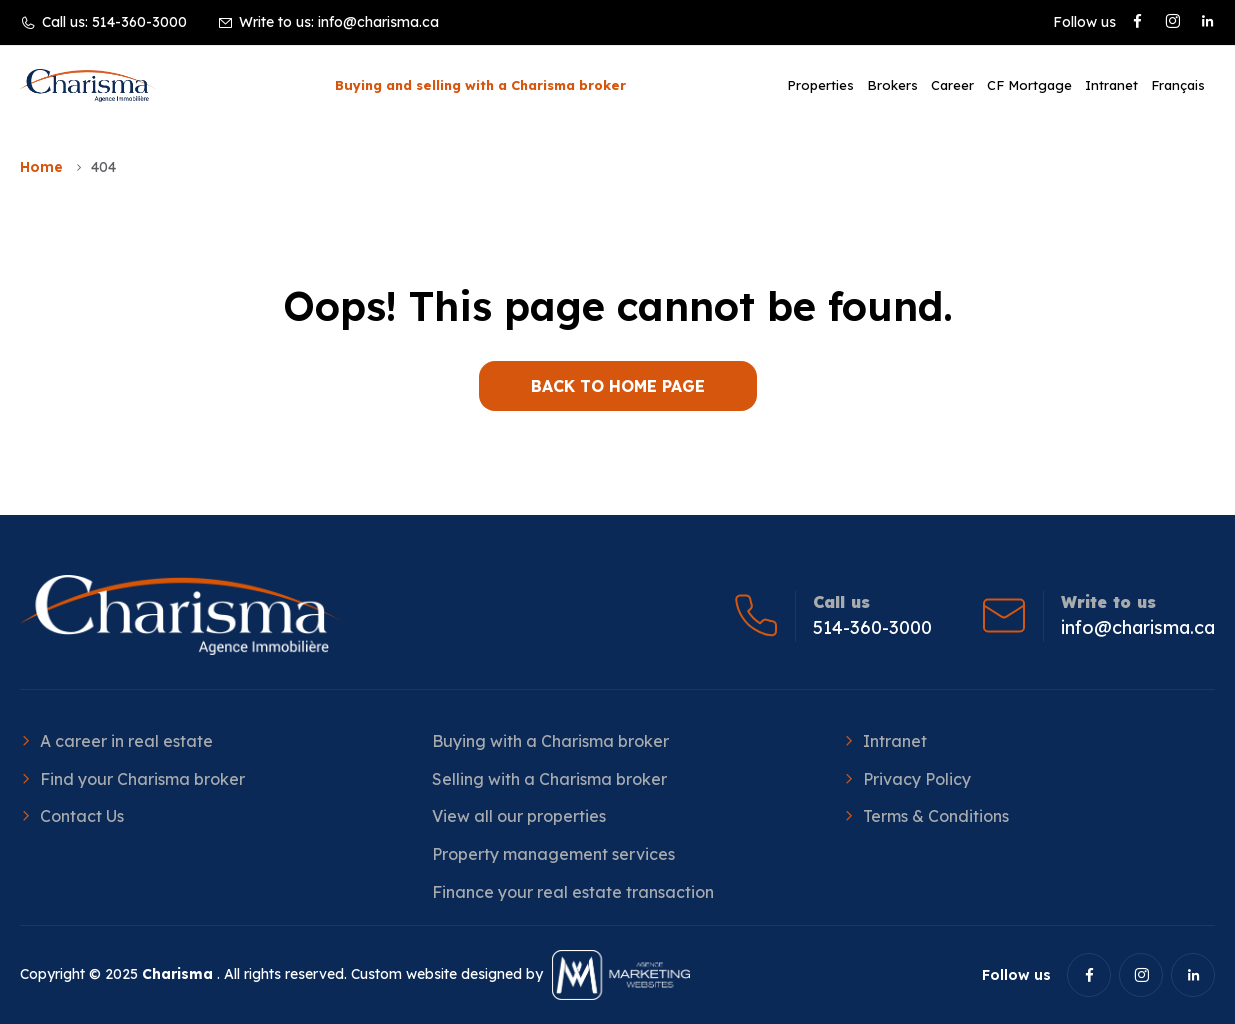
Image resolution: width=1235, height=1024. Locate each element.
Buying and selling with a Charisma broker (480, 85)
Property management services (553, 854)
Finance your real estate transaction (573, 892)
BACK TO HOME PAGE (618, 386)
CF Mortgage (1029, 85)
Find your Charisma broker (142, 779)
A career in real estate (126, 741)
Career (952, 85)
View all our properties (519, 816)
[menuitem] (1178, 85)
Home (41, 167)
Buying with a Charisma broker (550, 741)
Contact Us (82, 816)
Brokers (892, 85)
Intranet (1111, 85)
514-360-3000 (139, 22)
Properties (820, 85)
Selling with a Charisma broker (549, 779)
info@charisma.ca (378, 22)
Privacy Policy (917, 779)
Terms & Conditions (936, 816)
